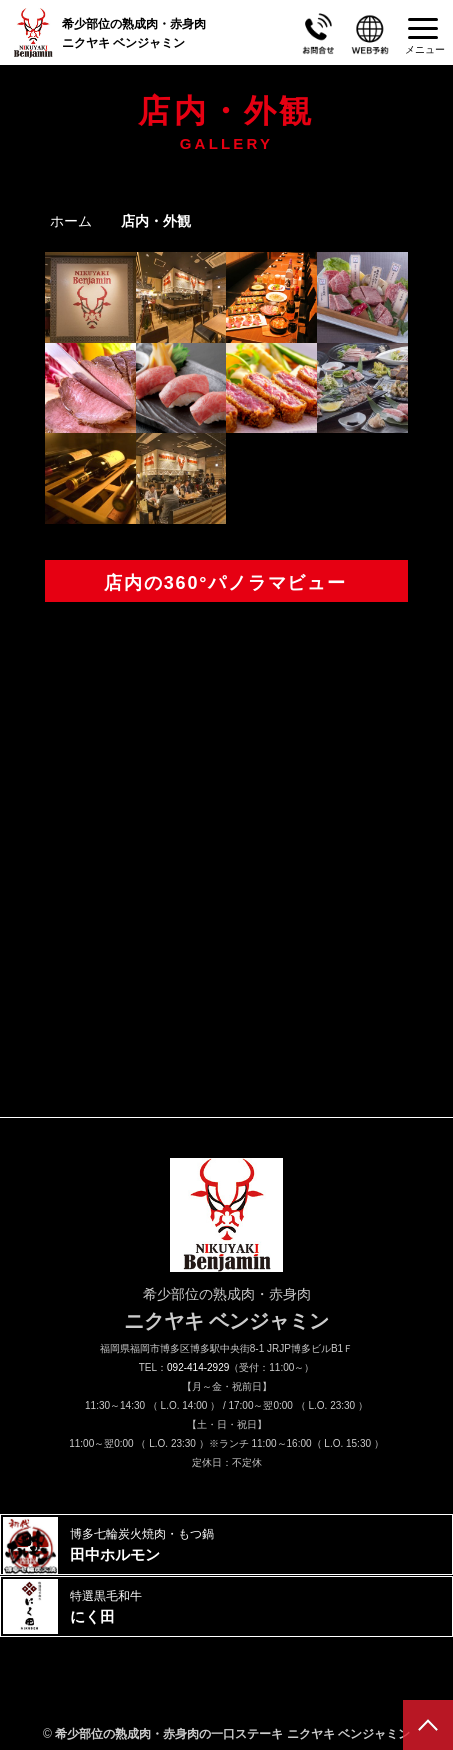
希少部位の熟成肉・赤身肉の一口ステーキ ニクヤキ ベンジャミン (232, 1734)
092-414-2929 (198, 1367)
